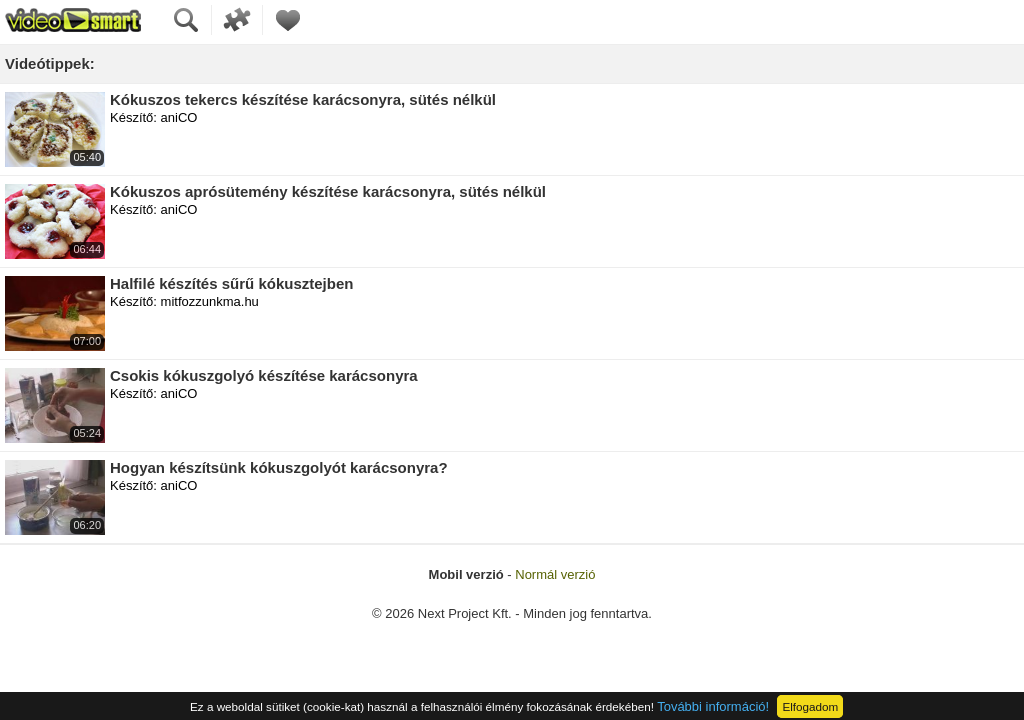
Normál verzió (555, 574)
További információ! (713, 706)
